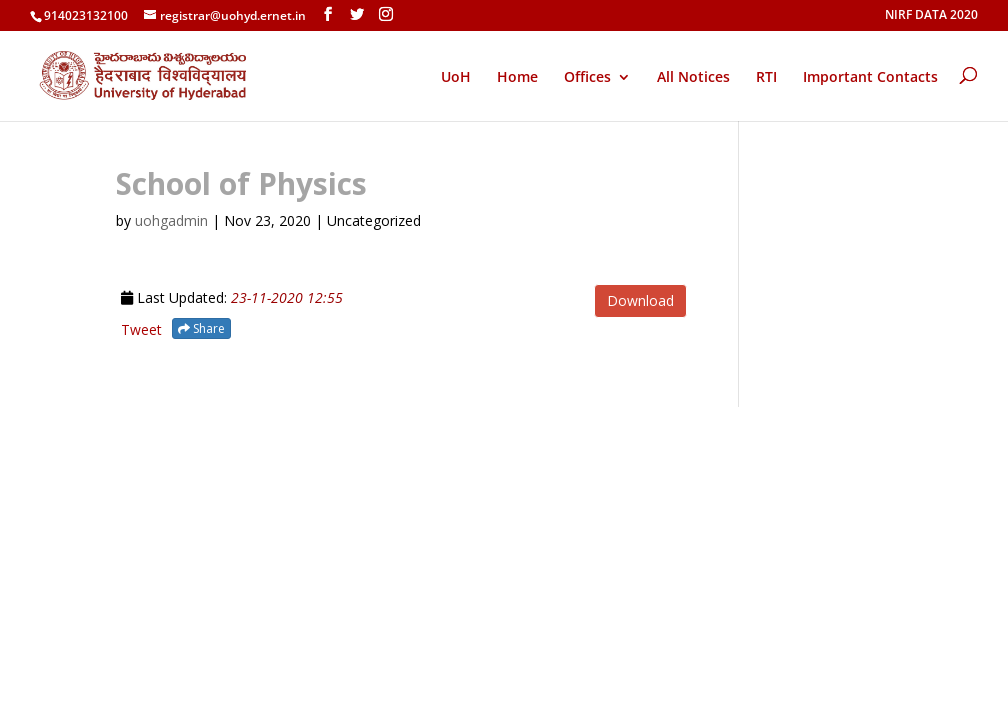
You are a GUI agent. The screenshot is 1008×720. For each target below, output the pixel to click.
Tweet (141, 329)
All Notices (693, 78)
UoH (456, 76)
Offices (587, 78)
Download (640, 300)
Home (517, 78)
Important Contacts (870, 78)
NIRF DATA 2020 (931, 16)
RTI (766, 78)
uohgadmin (171, 220)
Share (201, 328)
